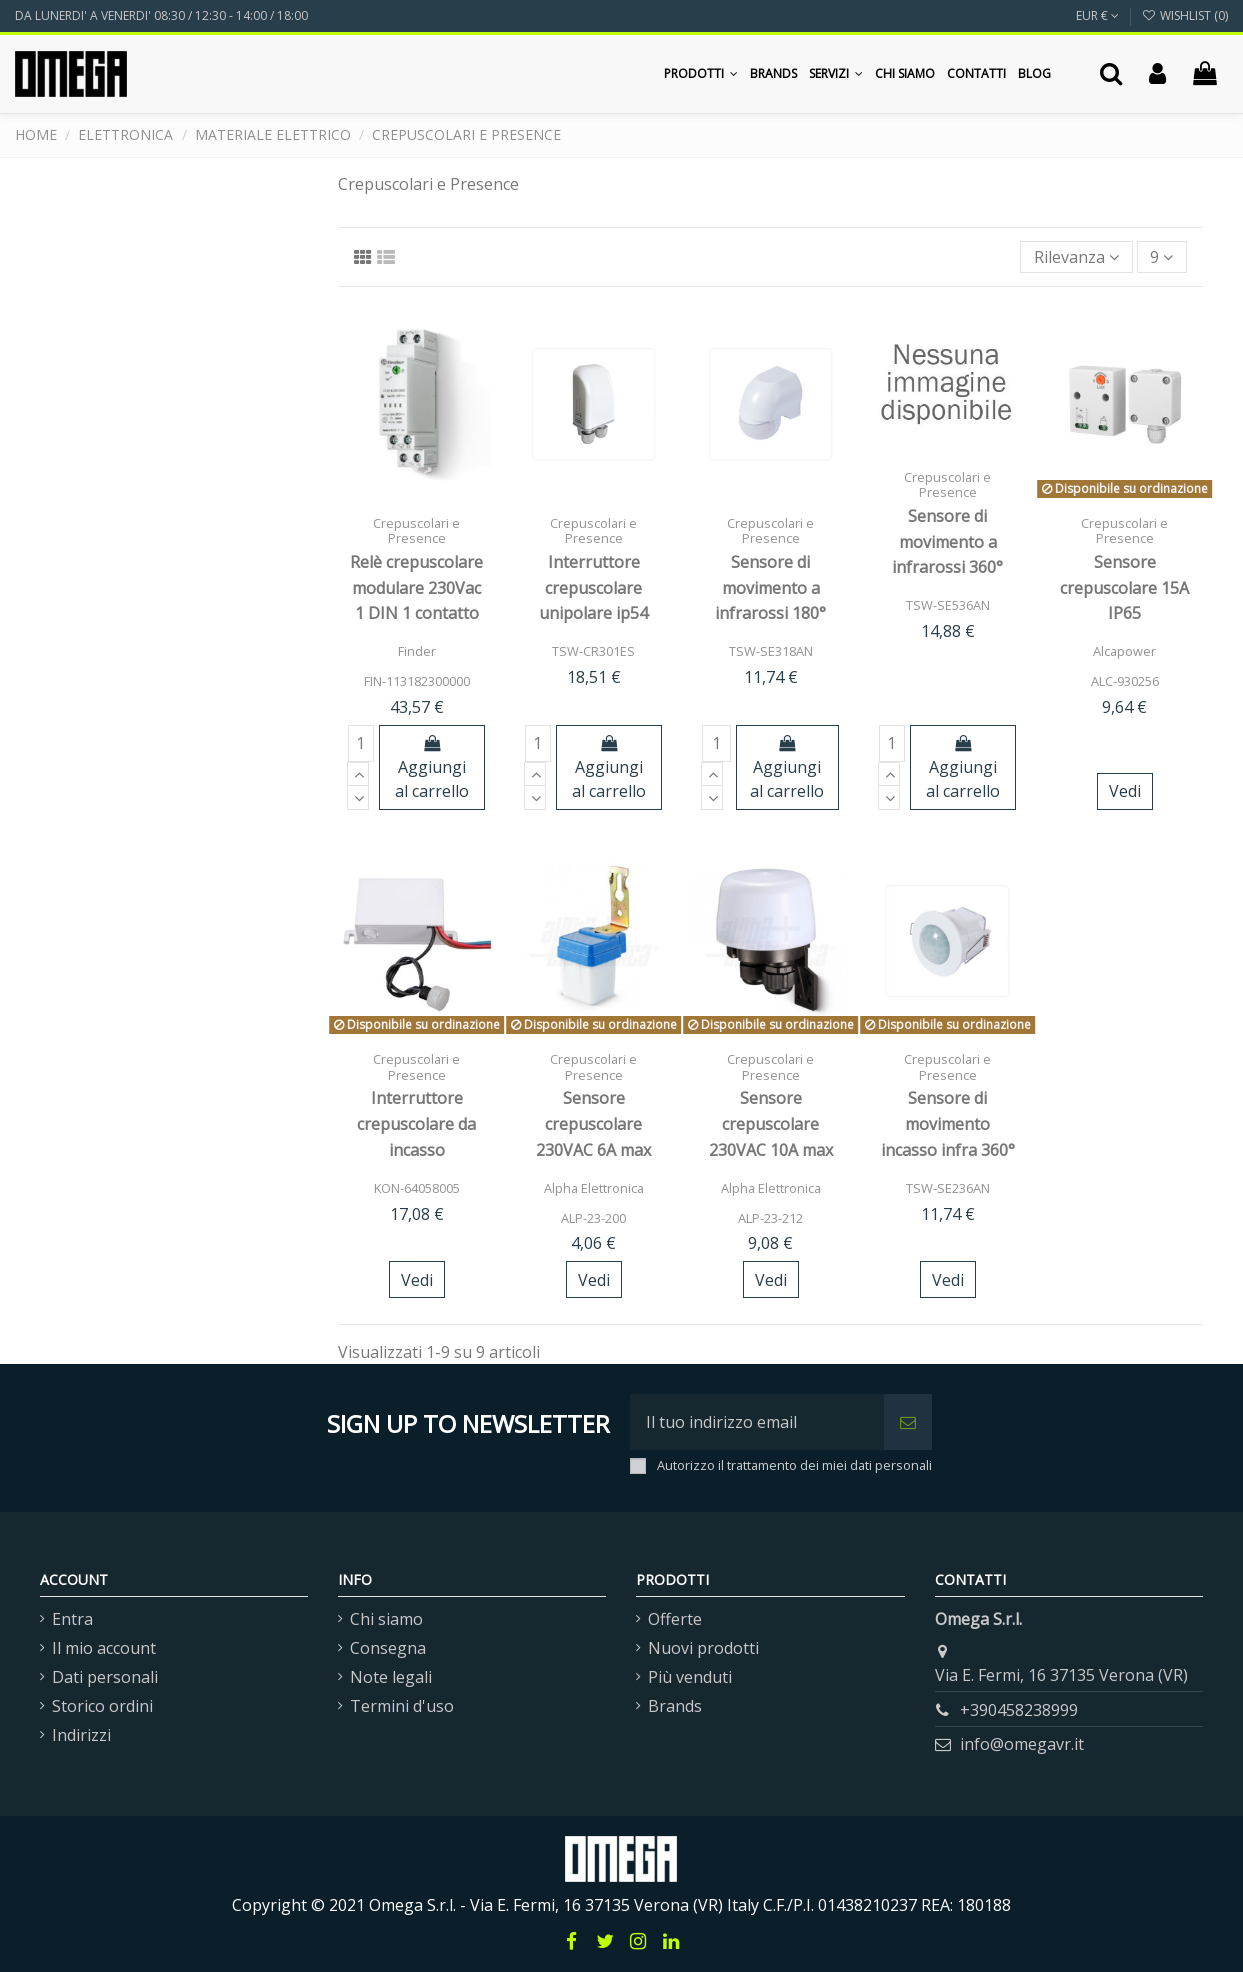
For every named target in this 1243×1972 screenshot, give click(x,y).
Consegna (388, 1648)
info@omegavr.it (1022, 1744)
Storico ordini (102, 1706)
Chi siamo (386, 1619)
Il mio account (104, 1648)
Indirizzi (81, 1735)
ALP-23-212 (770, 1218)
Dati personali (105, 1677)
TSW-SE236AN (948, 1188)
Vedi (1125, 791)
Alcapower (1124, 651)
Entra (72, 1619)
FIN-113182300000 (417, 681)
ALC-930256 (1125, 681)
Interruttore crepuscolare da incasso (416, 1123)
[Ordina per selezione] (1076, 257)
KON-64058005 (417, 1188)
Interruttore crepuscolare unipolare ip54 (593, 587)
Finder (417, 651)
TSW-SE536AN (948, 605)
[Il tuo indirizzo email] (757, 1422)
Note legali (391, 1677)
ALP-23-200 (593, 1218)
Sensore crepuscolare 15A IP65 (1124, 587)
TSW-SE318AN (771, 651)
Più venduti (690, 1677)
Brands (675, 1706)
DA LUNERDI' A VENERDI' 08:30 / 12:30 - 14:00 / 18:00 (161, 15)
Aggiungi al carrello (432, 768)
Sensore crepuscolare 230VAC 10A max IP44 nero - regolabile (771, 1149)
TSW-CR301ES (593, 651)
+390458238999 (1019, 1710)
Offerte (675, 1619)
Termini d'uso (402, 1706)
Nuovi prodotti (703, 1648)
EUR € (1097, 15)
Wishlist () (1185, 15)
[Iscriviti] (908, 1422)
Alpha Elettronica (594, 1188)
